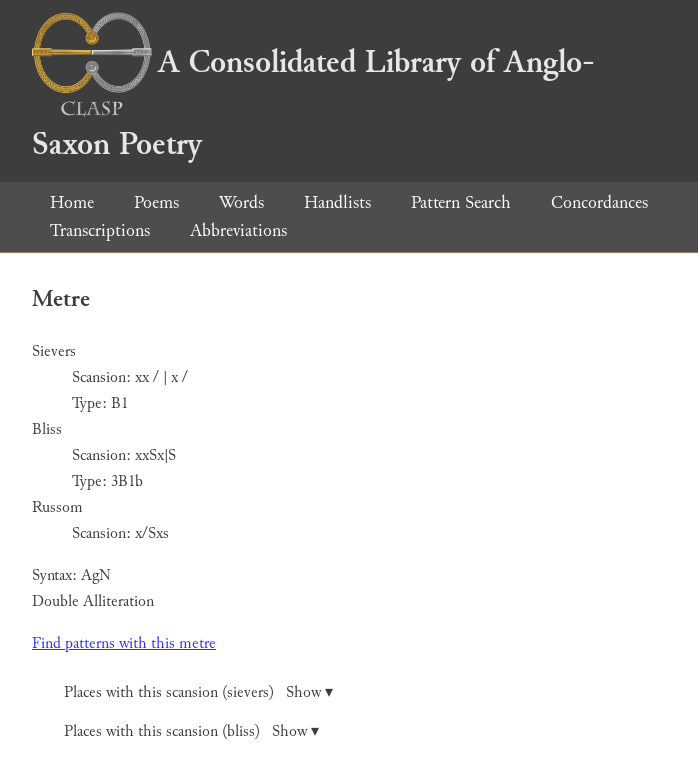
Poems (156, 202)
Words (241, 202)
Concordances (599, 202)
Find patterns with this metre (124, 643)
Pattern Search (461, 202)
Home (72, 202)
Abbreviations (238, 230)
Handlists (337, 202)
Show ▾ (309, 692)
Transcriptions (100, 230)
